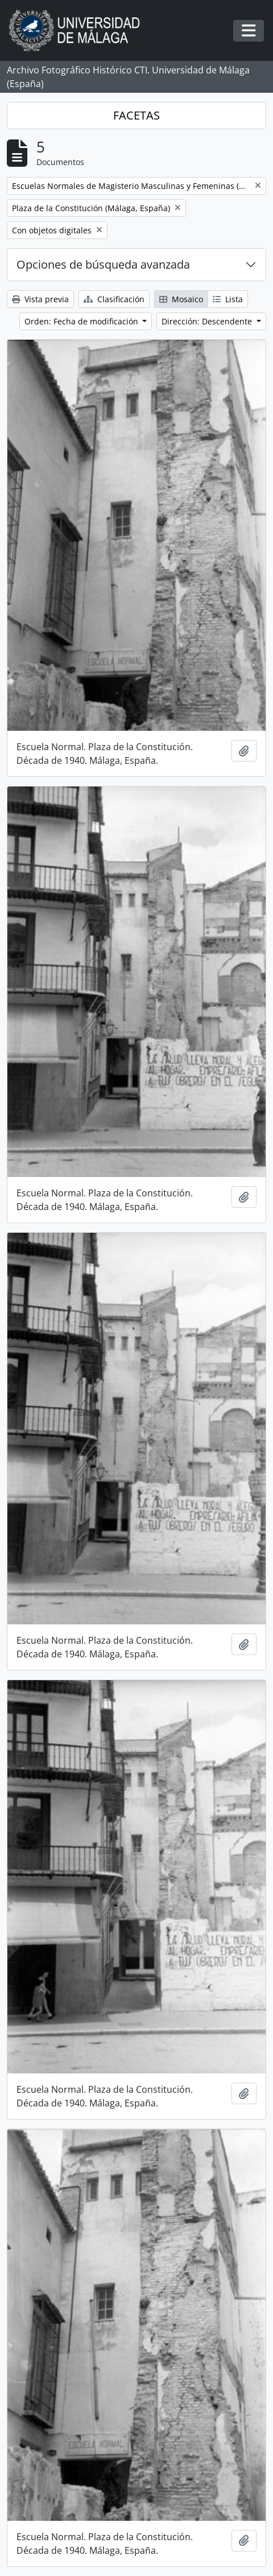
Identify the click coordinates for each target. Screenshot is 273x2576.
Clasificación (114, 299)
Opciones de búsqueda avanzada (103, 264)
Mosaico (181, 299)
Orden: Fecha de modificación (82, 321)
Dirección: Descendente (208, 321)
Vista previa (40, 299)
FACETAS (136, 115)
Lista (228, 299)
